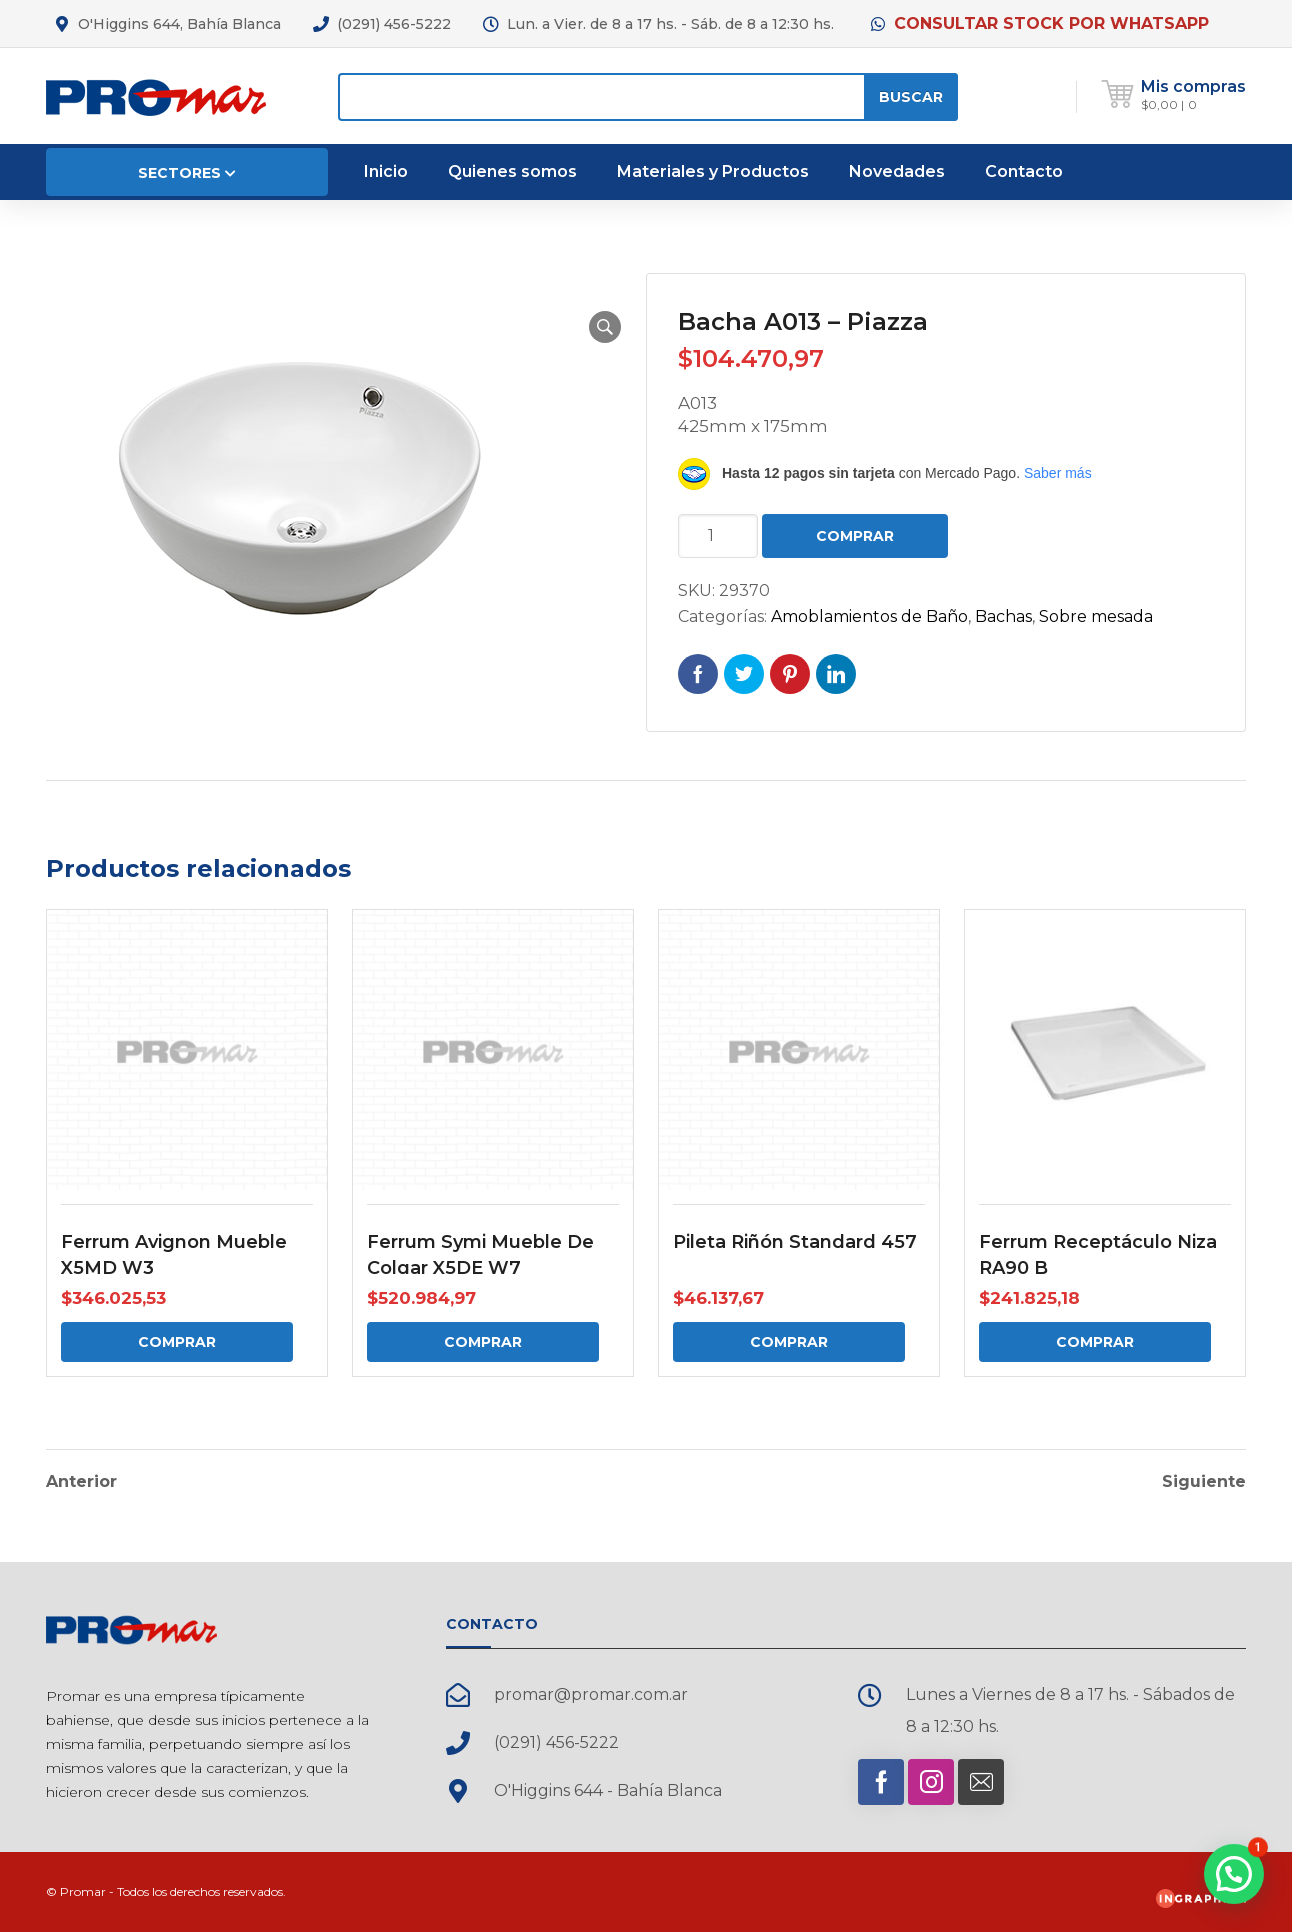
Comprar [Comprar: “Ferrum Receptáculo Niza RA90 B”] (1095, 1342)
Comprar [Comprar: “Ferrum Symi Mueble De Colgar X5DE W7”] (483, 1342)
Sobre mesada (1096, 616)
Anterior (81, 1482)
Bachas (1003, 616)
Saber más (1058, 473)
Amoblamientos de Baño (869, 616)
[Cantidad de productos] (718, 536)
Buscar (911, 97)
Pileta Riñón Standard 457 (795, 1242)
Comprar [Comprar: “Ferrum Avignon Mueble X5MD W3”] (177, 1342)
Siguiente (1204, 1482)
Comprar (855, 536)
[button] (605, 327)
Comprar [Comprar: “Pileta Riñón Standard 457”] (789, 1342)
